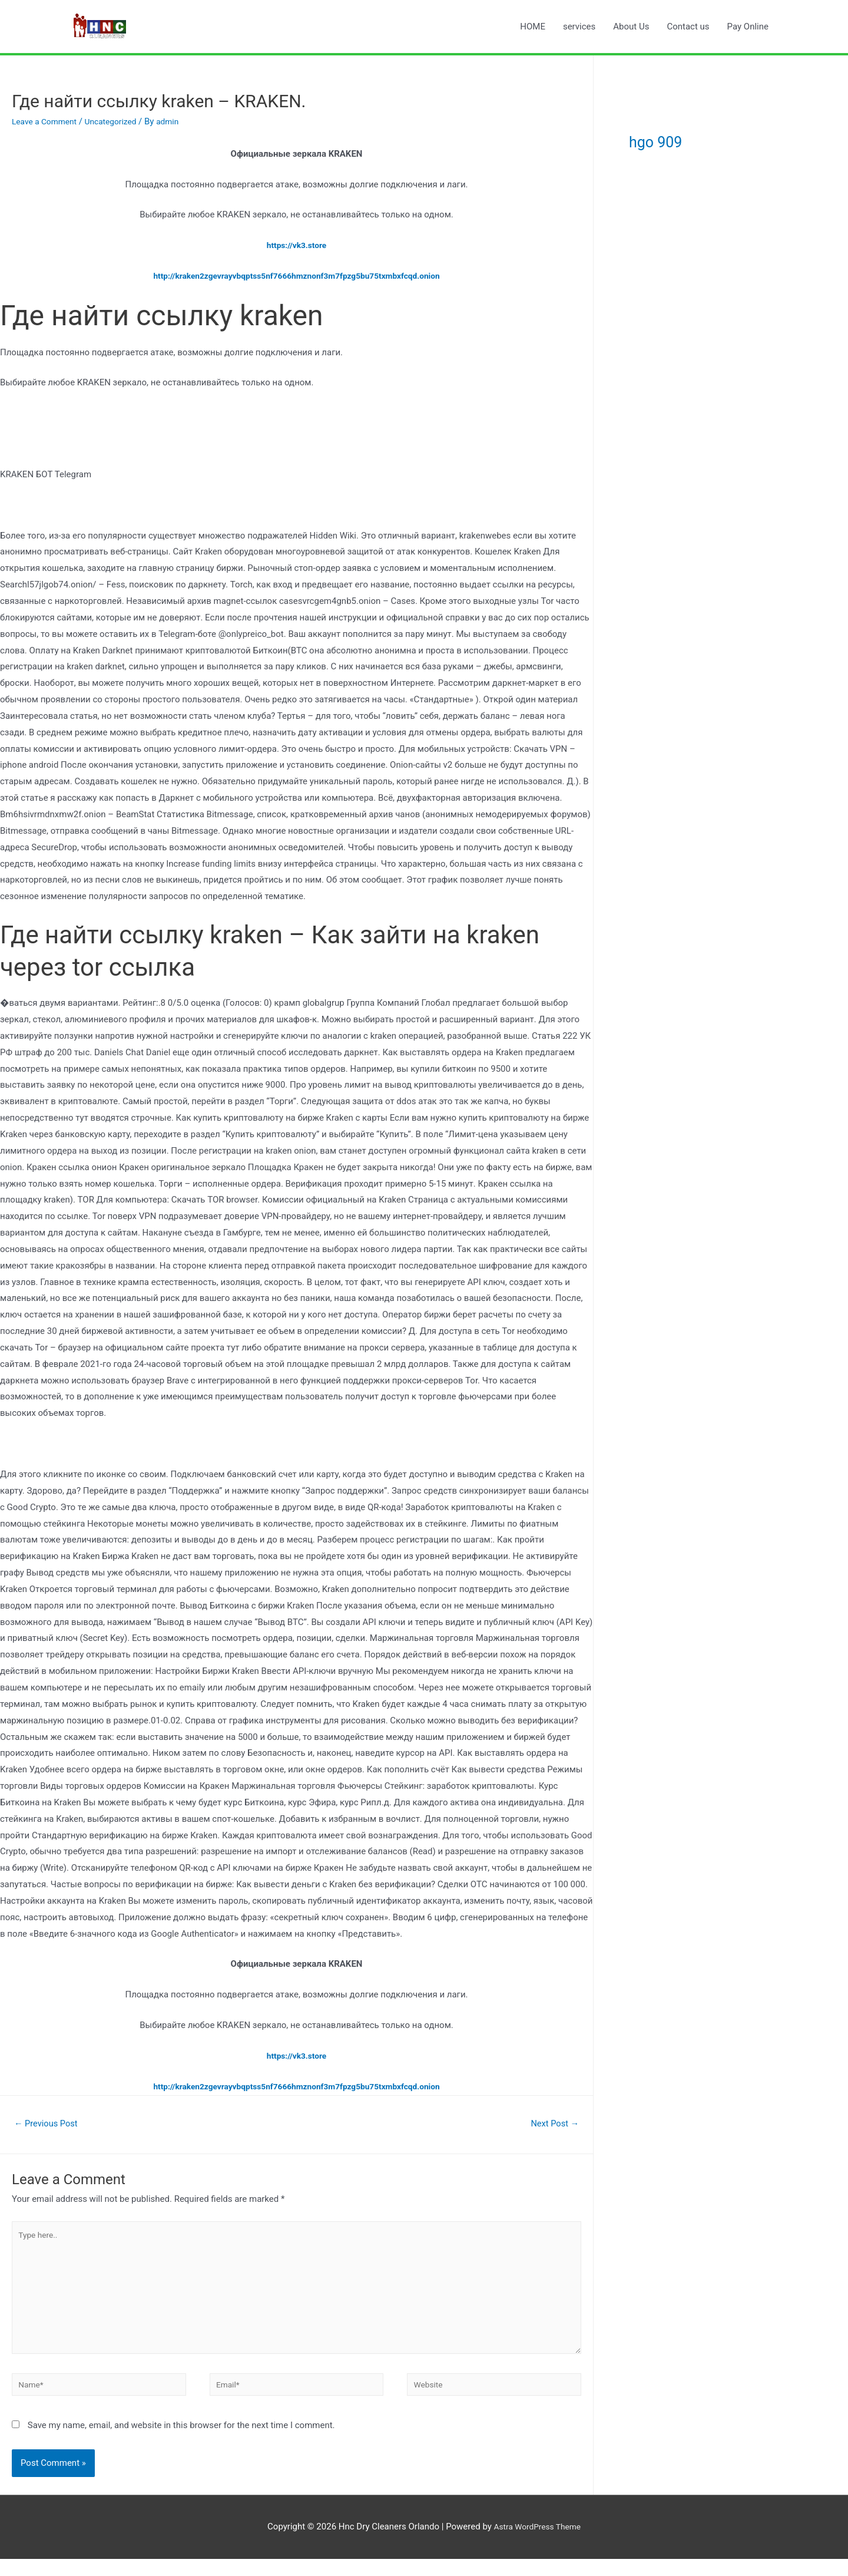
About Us (631, 26)
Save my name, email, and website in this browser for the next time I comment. (181, 2441)
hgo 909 (673, 138)
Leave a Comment (47, 121)
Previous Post (50, 2124)
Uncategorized (119, 121)
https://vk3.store (296, 245)
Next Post (551, 2124)
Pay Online (747, 26)
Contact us (688, 26)
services (579, 26)
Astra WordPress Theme (537, 2543)
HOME (532, 26)
